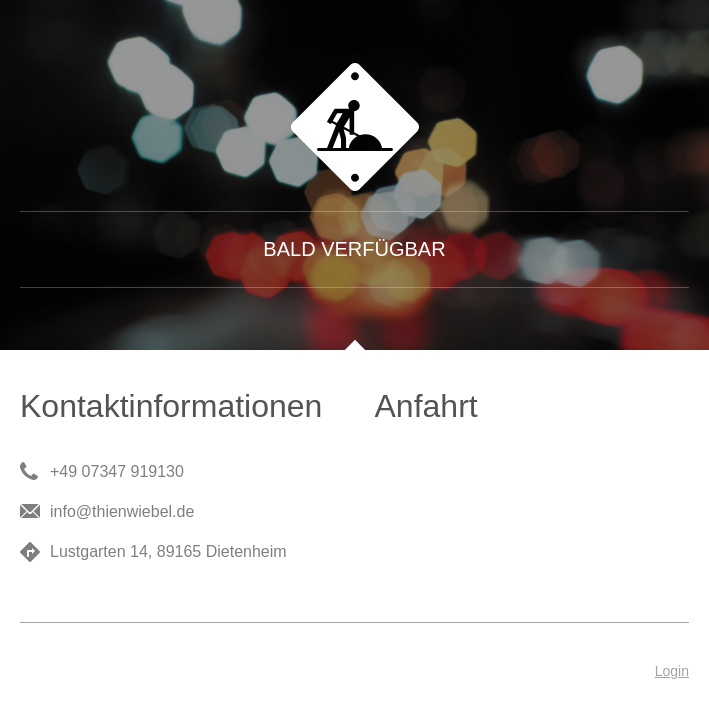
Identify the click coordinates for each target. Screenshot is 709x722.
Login (672, 671)
